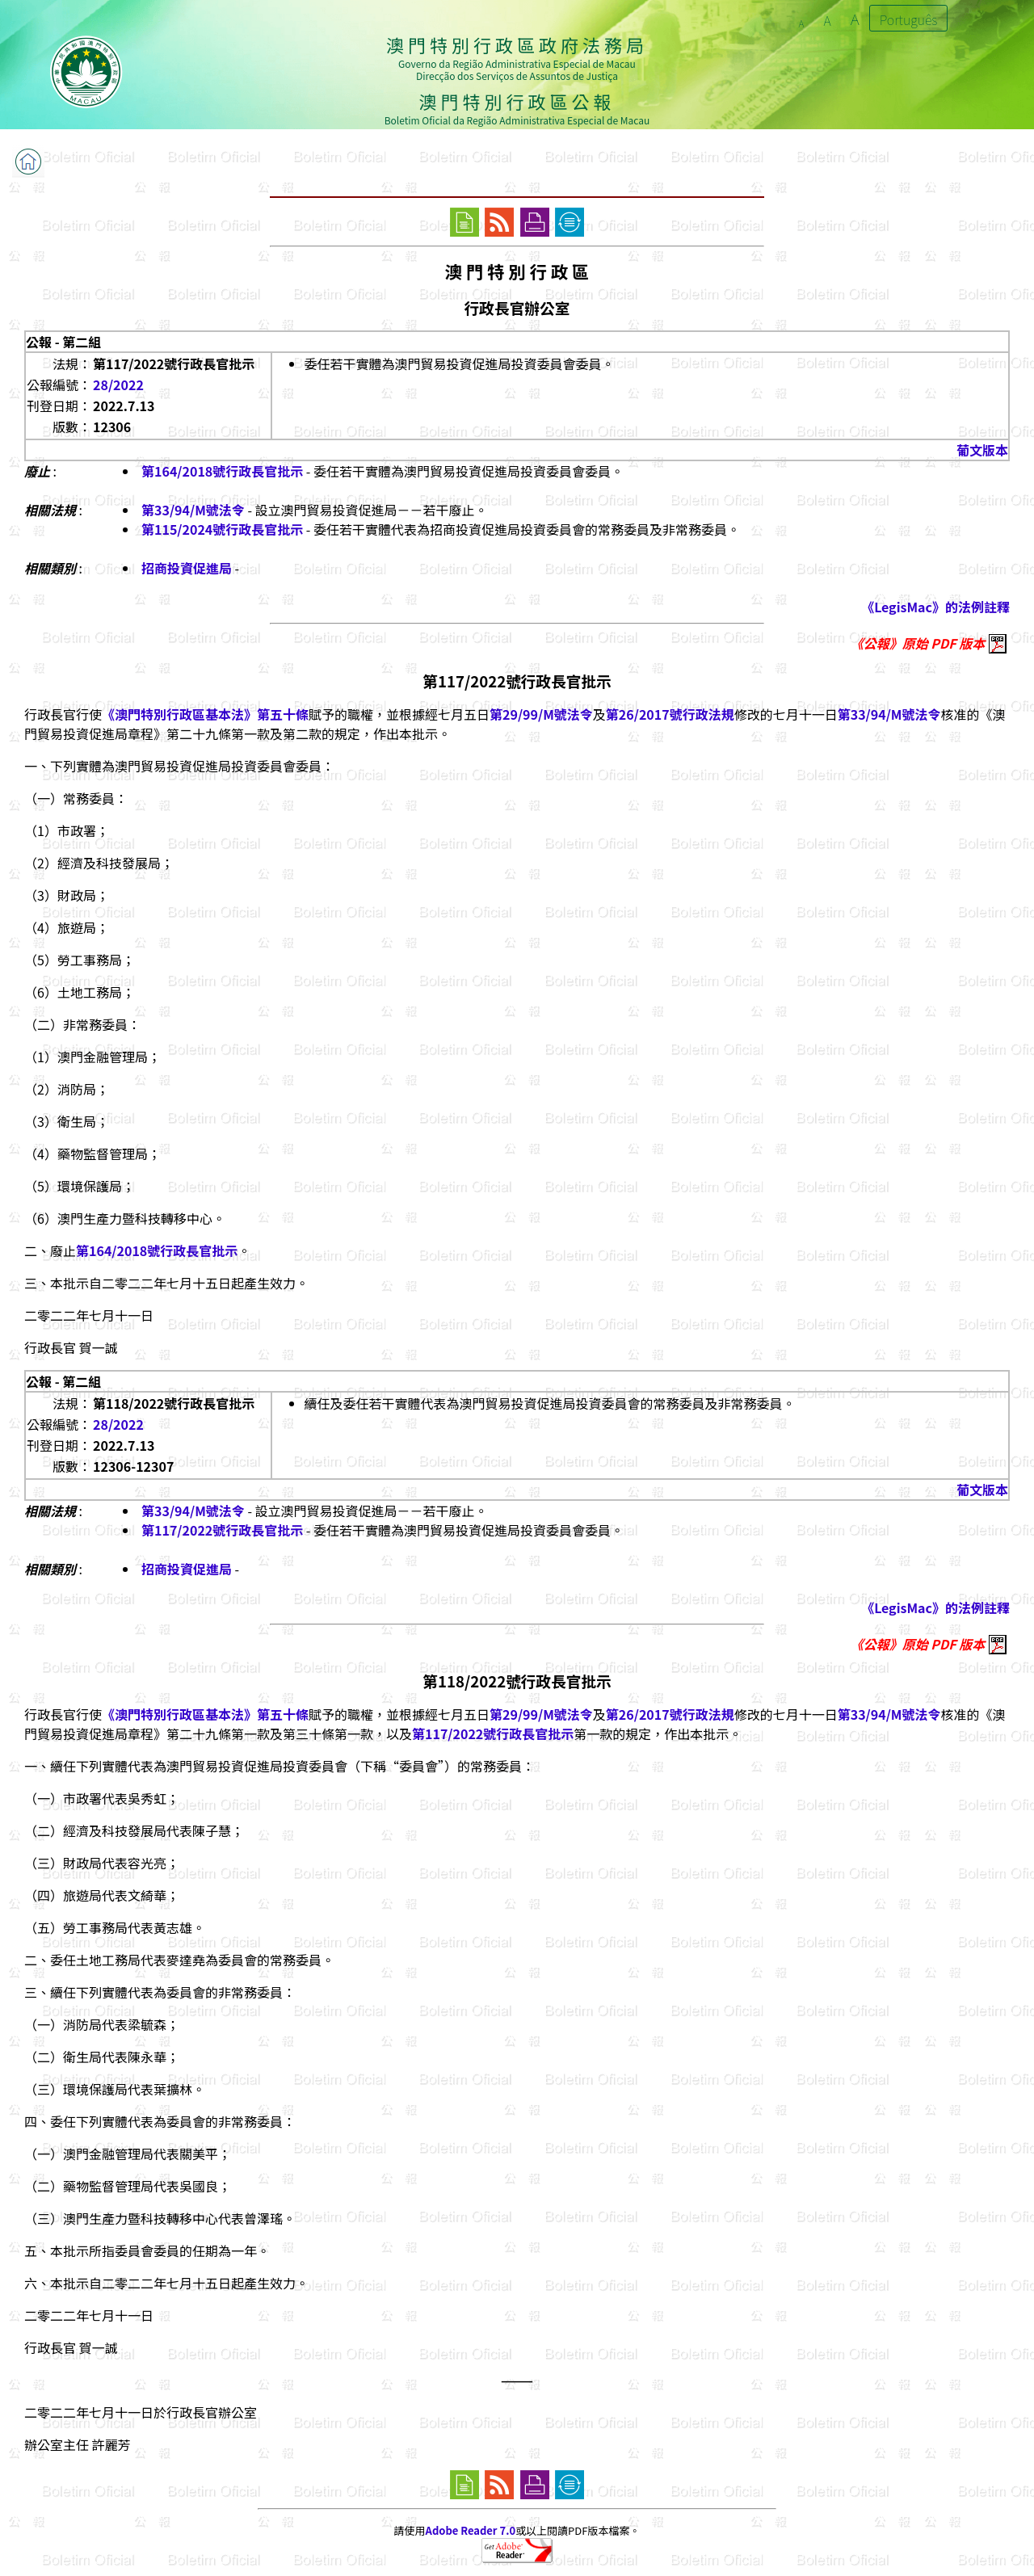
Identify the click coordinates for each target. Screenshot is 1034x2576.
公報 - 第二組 (63, 341)
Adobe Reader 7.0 (470, 2530)
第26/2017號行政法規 (670, 714)
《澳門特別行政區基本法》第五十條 (205, 714)
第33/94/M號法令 (193, 509)
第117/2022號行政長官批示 (222, 1530)
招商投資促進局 (186, 568)
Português (909, 19)
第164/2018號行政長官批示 (222, 471)
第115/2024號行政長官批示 (222, 529)
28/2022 (118, 384)
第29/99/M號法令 (541, 714)
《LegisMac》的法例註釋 (935, 606)
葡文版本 (982, 450)
